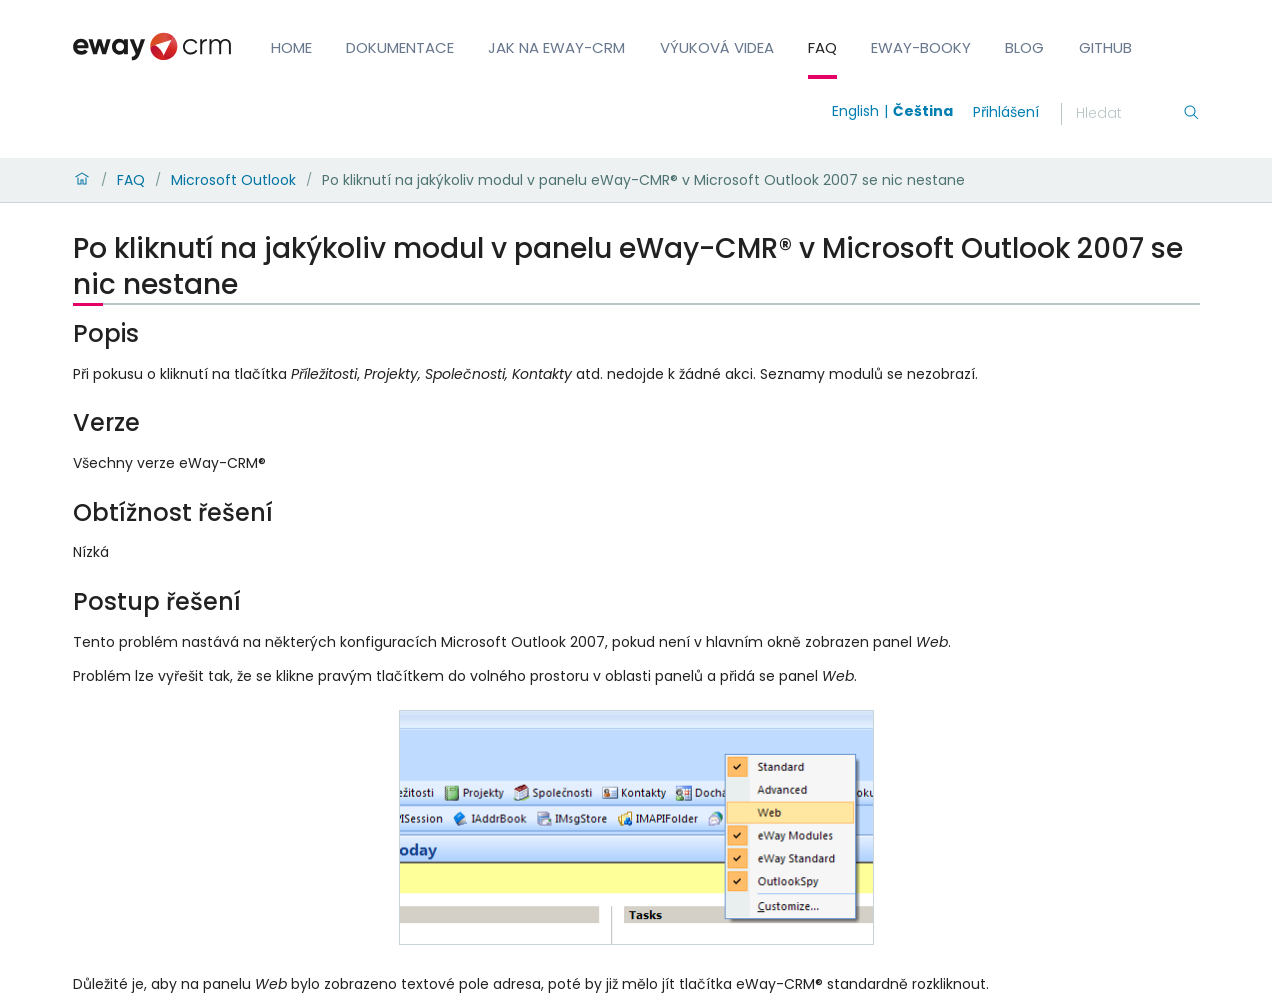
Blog (1024, 47)
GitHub (1105, 47)
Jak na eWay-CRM (556, 47)
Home (291, 47)
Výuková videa (717, 47)
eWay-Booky (921, 47)
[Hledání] (1129, 114)
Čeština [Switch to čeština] (923, 111)
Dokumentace (400, 47)
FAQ (822, 47)
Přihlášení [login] (1006, 112)
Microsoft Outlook (233, 180)
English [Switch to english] (855, 111)
